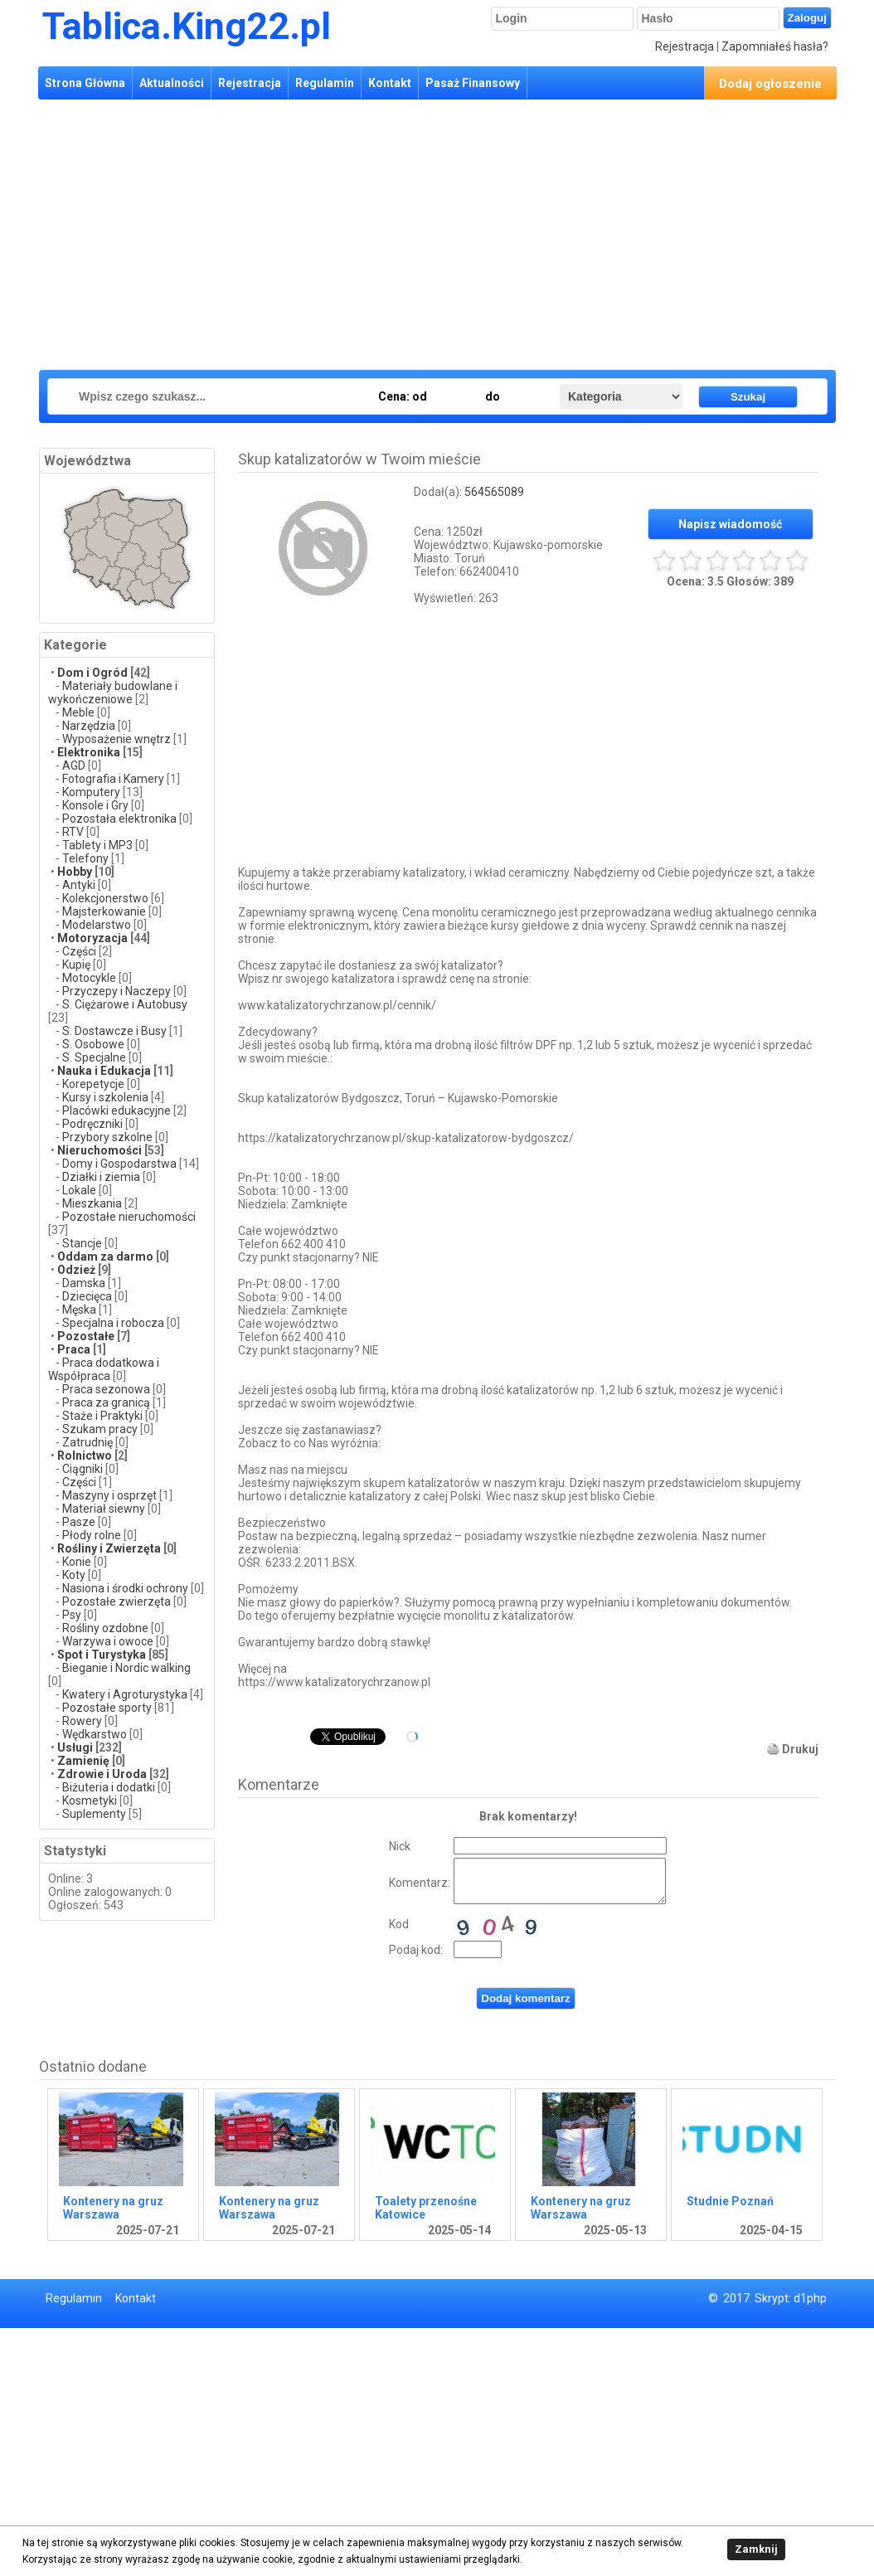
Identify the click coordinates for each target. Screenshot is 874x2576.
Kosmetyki (89, 1800)
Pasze (80, 1522)
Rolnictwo (84, 1455)
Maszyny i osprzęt (109, 1495)
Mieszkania (92, 1203)
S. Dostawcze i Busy (114, 1031)
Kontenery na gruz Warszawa (113, 2207)
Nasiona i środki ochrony (125, 1588)
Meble (78, 712)
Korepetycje (93, 1084)
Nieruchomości (99, 1150)
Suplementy (94, 1813)
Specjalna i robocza (113, 1322)
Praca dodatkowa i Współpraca (103, 1369)
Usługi (75, 1747)
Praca (73, 1349)
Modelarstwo (96, 924)
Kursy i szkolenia (105, 1097)
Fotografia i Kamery (113, 778)
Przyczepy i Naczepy (116, 991)
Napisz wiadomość (730, 524)
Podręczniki (92, 1123)
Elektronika (88, 752)
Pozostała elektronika (119, 818)
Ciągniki (82, 1468)
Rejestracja (684, 46)
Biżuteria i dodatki (108, 1787)
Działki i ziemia (101, 1177)
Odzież (77, 1269)
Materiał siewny (103, 1508)
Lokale (79, 1190)
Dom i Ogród (92, 672)
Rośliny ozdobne (105, 1628)
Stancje (83, 1243)
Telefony (85, 858)
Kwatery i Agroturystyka (124, 1694)
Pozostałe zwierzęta (116, 1601)
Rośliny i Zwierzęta (109, 1548)
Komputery (91, 792)
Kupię (77, 964)
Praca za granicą (106, 1402)
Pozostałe (85, 1336)
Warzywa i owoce (107, 1641)
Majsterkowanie (104, 911)
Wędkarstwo (94, 1734)
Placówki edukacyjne (116, 1110)
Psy (71, 1614)
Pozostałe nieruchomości (129, 1216)
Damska (83, 1283)
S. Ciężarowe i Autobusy (124, 1004)
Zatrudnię (87, 1442)
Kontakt (389, 83)
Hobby (74, 871)
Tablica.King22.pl (186, 26)
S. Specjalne (94, 1057)
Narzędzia (88, 725)
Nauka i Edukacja (104, 1070)
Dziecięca (87, 1296)
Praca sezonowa (106, 1389)
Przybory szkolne (107, 1137)
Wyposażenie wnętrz (116, 739)
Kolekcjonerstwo (105, 898)
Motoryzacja (92, 938)
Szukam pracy (100, 1429)
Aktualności (171, 83)
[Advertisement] (424, 232)
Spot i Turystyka (101, 1654)
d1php (810, 2298)
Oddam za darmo (105, 1256)
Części (79, 951)
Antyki (78, 885)
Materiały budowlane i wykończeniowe (112, 692)
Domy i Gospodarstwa (119, 1163)
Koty (73, 1575)
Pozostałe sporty (107, 1707)
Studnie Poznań (730, 2201)
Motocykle (89, 977)
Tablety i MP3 (97, 845)
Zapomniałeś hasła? (774, 46)
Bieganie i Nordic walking (126, 1667)
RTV (73, 831)
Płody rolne (91, 1535)
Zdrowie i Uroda (102, 1774)
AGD (73, 765)
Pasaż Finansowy (472, 83)
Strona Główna (85, 83)
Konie (76, 1561)
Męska (79, 1309)
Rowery (82, 1721)
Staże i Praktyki (103, 1415)
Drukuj (800, 1749)
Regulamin (324, 83)
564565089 (494, 491)
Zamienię (83, 1760)
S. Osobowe (93, 1044)
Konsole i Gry (95, 805)
